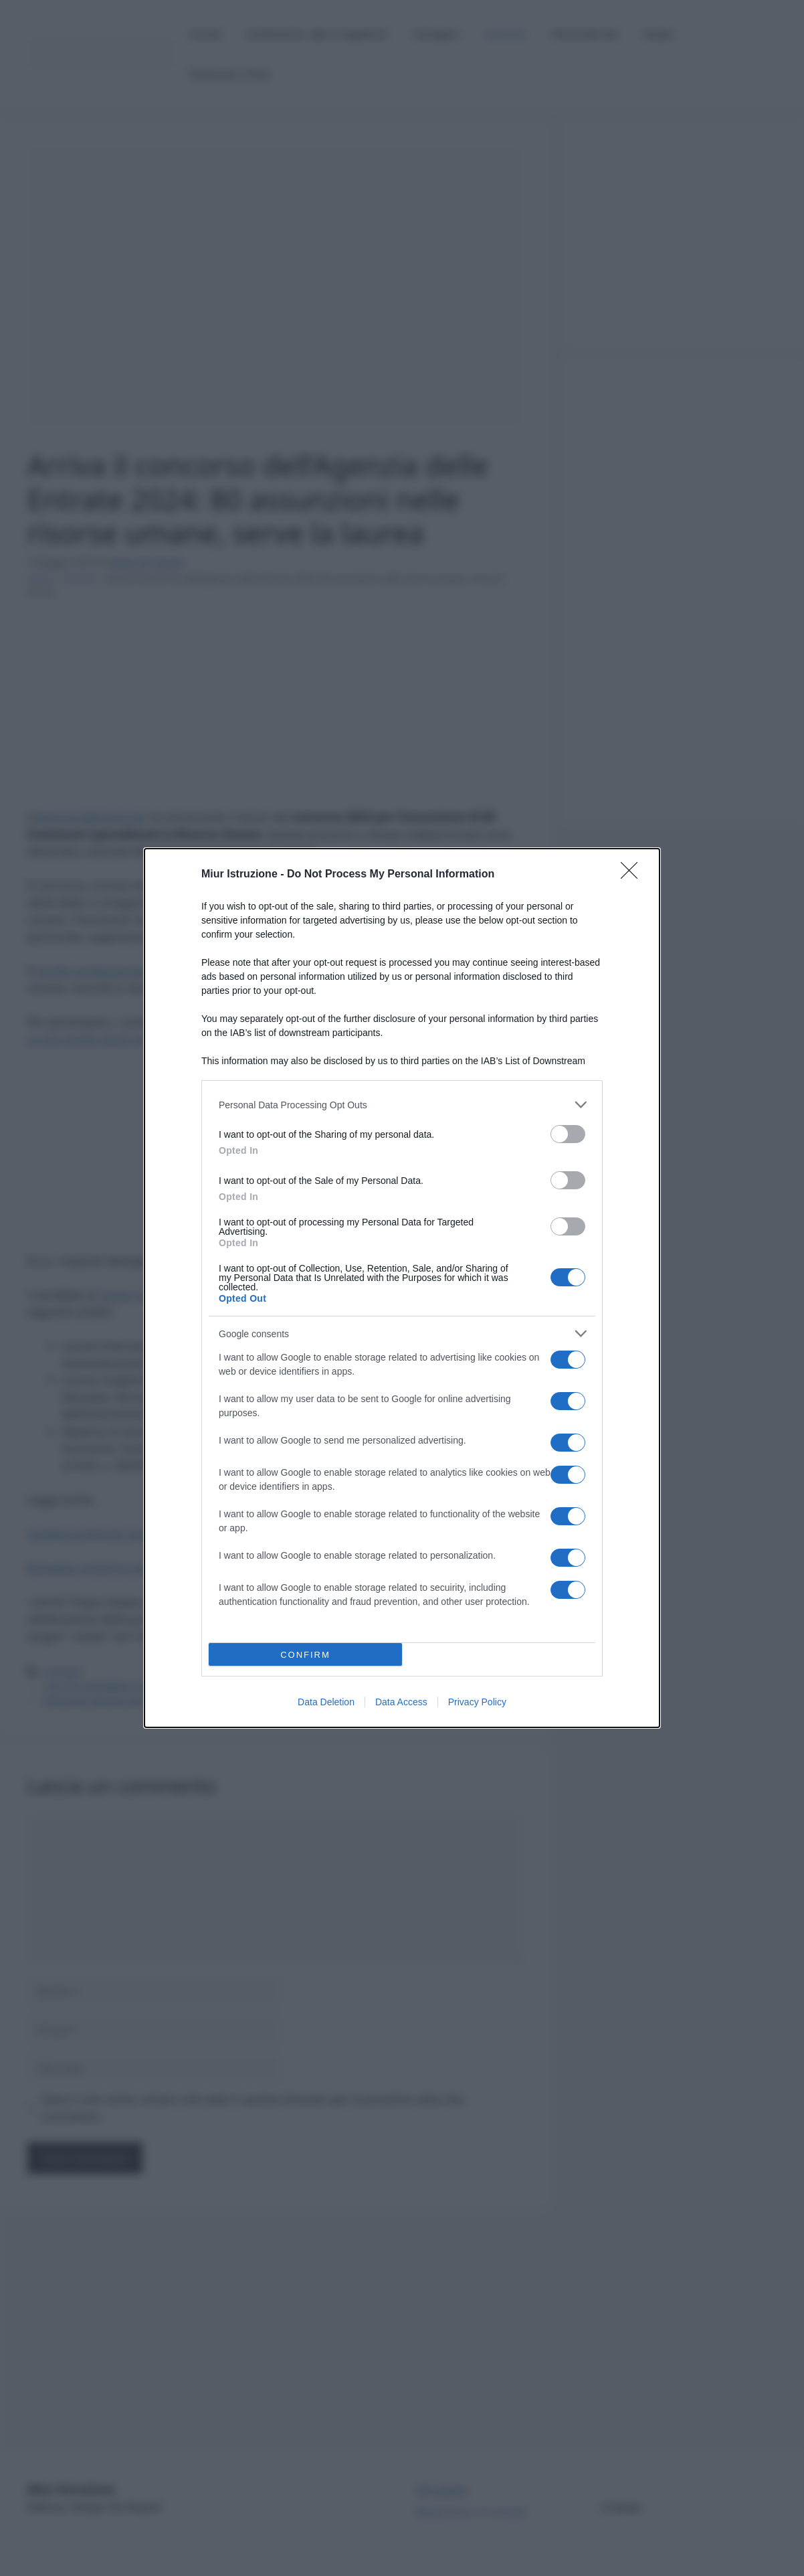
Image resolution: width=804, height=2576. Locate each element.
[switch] (567, 1134)
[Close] (633, 874)
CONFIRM (305, 1655)
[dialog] (402, 1288)
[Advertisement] (683, 476)
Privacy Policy (477, 1702)
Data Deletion (326, 1702)
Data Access (401, 1702)
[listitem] (402, 1105)
